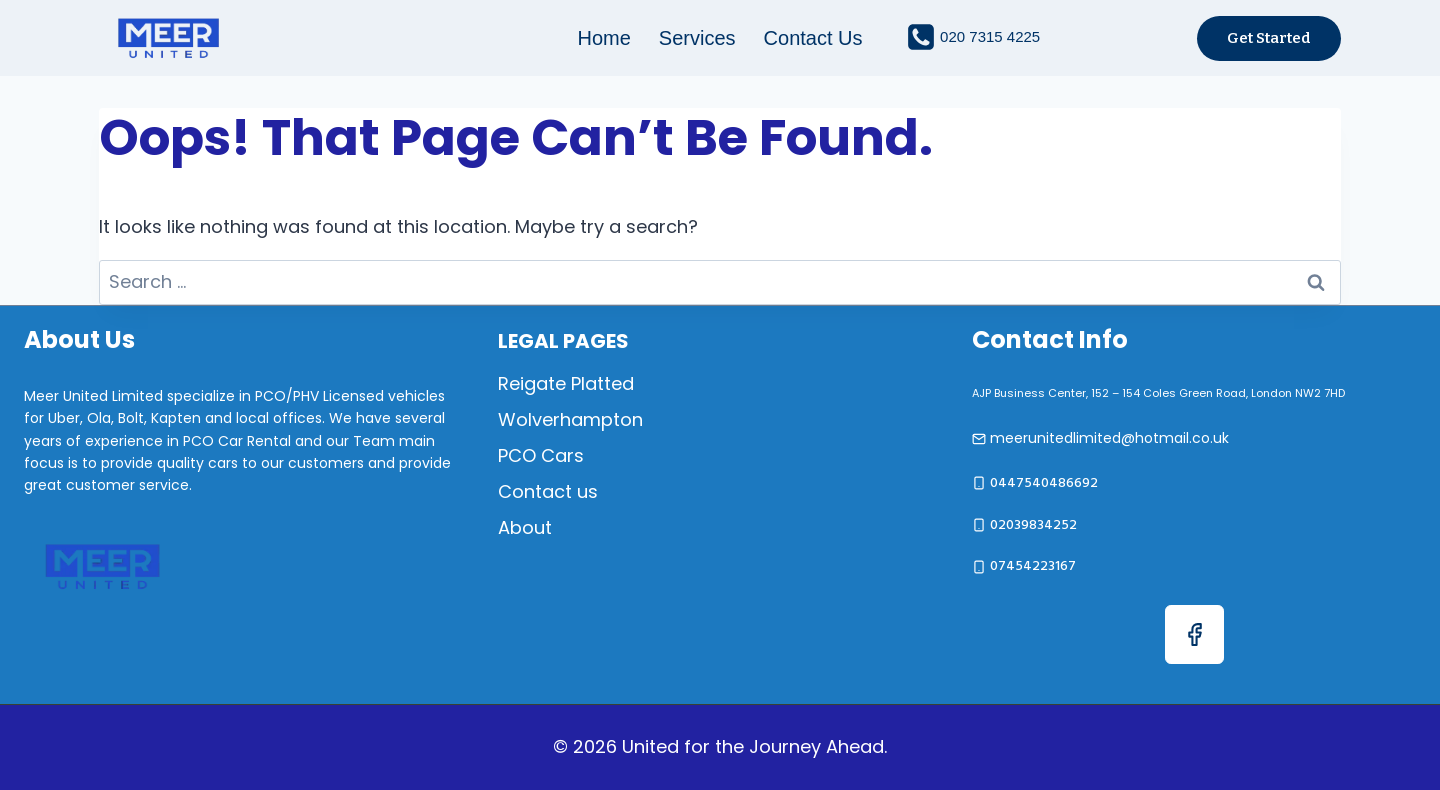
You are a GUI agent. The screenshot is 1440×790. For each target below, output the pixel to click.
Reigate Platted (566, 383)
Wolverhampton (570, 419)
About (525, 527)
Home (604, 38)
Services (697, 38)
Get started (1269, 38)
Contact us (813, 38)
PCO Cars (541, 455)
